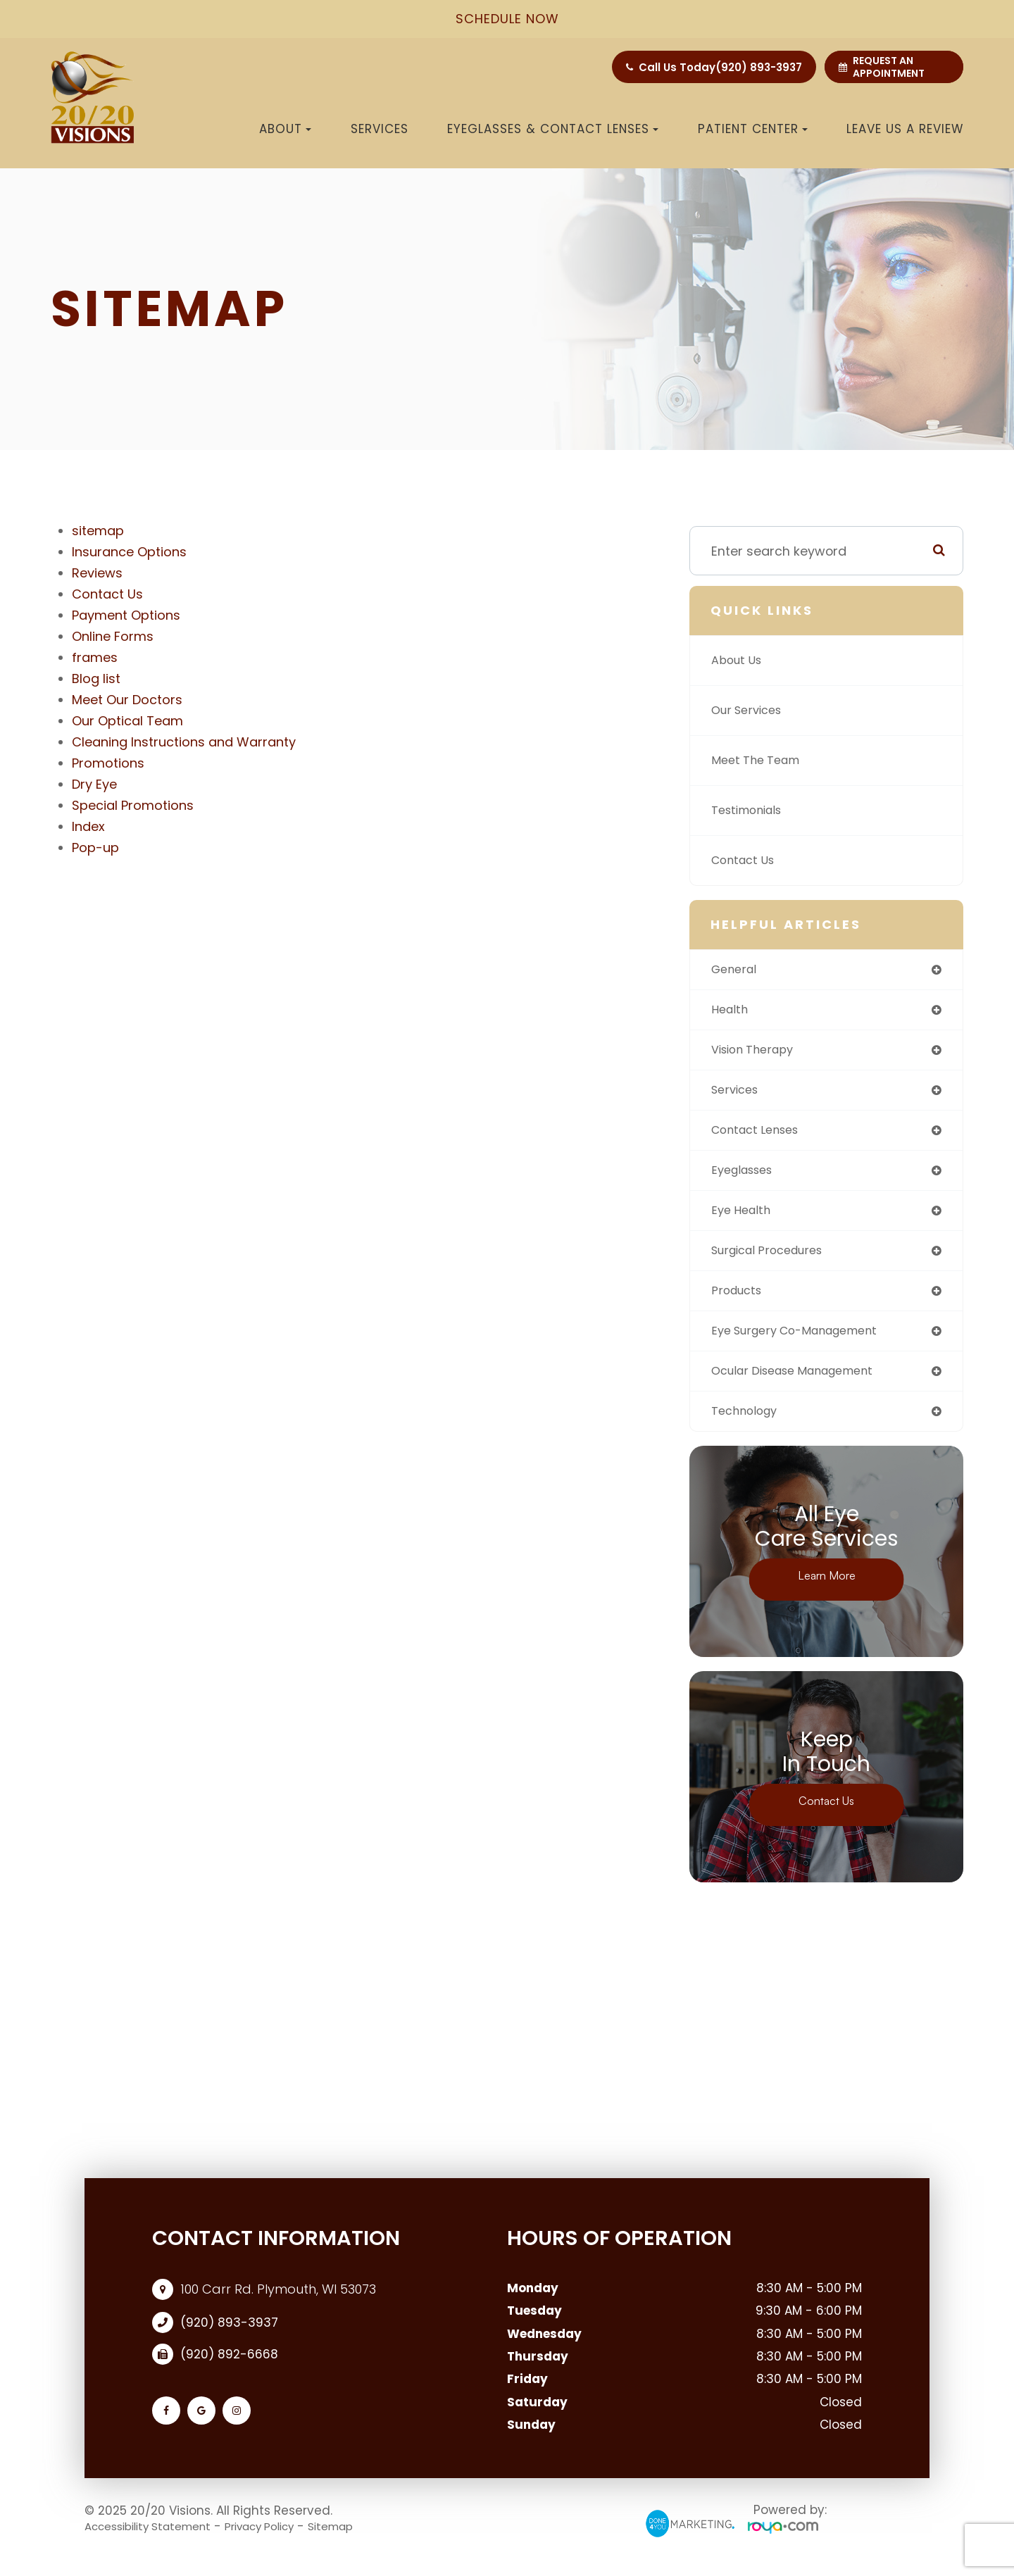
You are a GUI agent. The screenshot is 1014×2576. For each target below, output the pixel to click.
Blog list (96, 678)
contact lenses (760, 1136)
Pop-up (95, 847)
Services (379, 128)
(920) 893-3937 (758, 67)
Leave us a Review (904, 128)
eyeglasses (746, 1178)
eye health (743, 1219)
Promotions (108, 763)
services (737, 1094)
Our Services (750, 710)
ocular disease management (802, 1385)
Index (88, 826)
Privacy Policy (284, 2542)
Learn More (826, 1593)
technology (748, 1427)
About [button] (285, 128)
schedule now (507, 18)
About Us (739, 660)
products (739, 1302)
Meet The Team (760, 760)
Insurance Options (129, 552)
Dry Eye (94, 784)
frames (95, 657)
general (736, 970)
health (731, 1011)
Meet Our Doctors (127, 699)
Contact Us (107, 594)
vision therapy (757, 1053)
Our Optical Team (127, 721)
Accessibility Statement (156, 2542)
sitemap (98, 530)
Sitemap (366, 2542)
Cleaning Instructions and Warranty (184, 742)
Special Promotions (133, 805)
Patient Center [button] (753, 128)
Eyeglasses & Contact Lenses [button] (552, 128)
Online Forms (113, 636)
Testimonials (751, 810)
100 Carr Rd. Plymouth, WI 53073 (278, 2306)
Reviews (97, 573)
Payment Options (126, 615)
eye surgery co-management (804, 1344)
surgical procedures (774, 1261)
